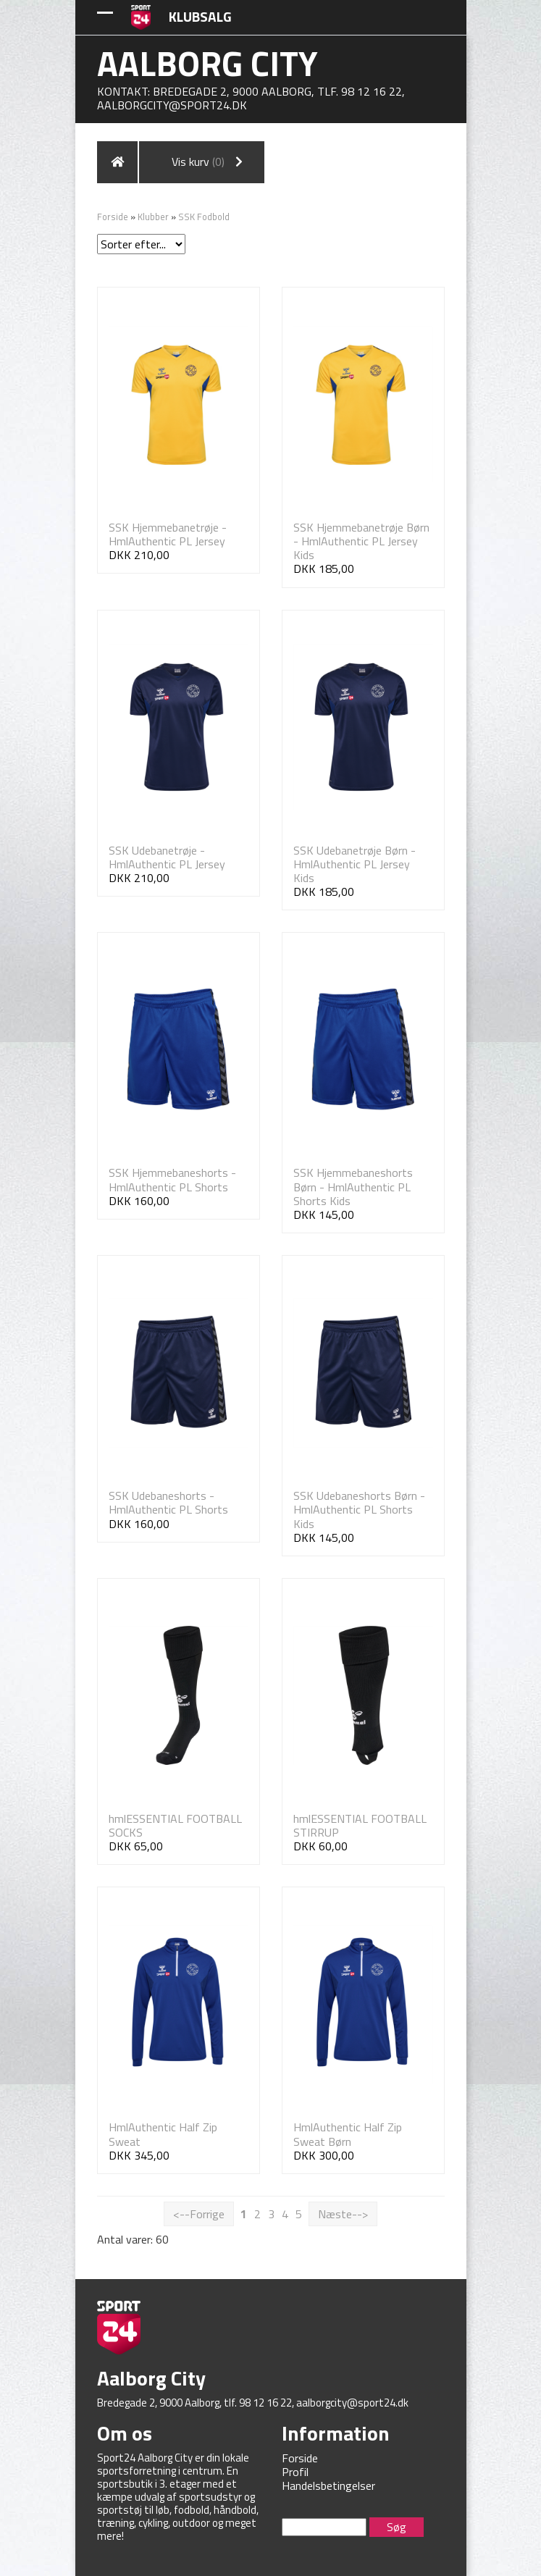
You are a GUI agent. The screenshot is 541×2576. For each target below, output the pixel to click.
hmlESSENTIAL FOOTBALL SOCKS (175, 1825)
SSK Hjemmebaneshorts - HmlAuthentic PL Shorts (172, 1179)
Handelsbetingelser (328, 2485)
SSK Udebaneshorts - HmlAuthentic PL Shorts (168, 1502)
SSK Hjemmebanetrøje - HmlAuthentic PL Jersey (168, 534)
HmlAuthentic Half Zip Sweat (163, 2133)
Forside (112, 216)
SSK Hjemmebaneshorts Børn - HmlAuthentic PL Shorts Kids (353, 1186)
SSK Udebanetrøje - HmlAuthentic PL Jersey (167, 857)
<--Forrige (199, 2214)
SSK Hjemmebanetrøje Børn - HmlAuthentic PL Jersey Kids (361, 541)
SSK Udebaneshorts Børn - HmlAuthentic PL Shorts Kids (359, 1509)
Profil (295, 2471)
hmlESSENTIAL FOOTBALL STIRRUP (360, 1825)
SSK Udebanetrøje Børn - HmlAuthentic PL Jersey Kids (354, 864)
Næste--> (343, 2214)
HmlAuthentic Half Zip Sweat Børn (347, 2133)
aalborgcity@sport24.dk (172, 105)
